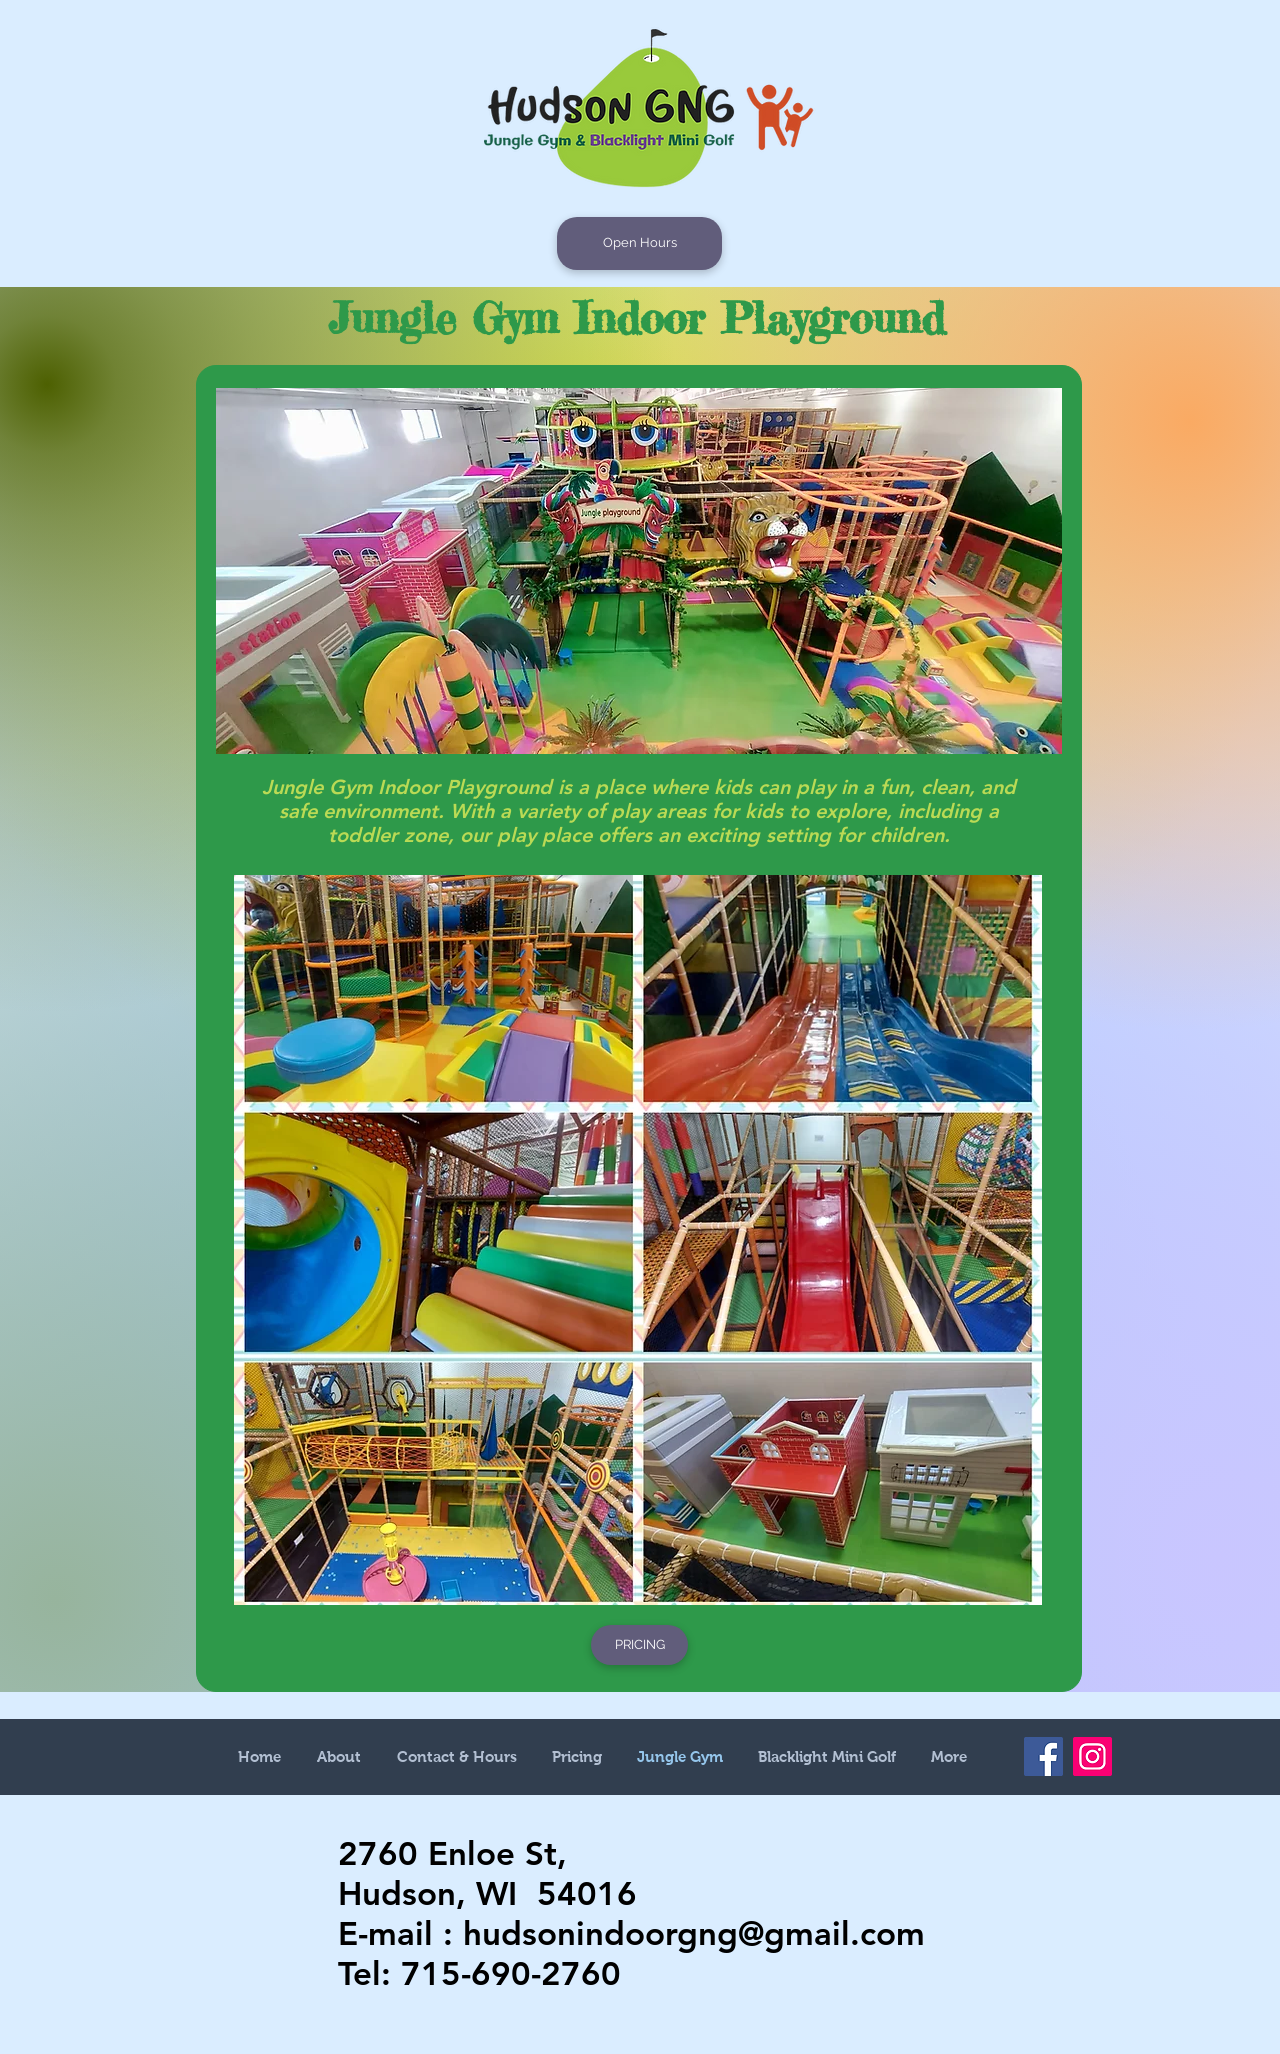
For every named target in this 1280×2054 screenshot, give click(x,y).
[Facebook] (1043, 1756)
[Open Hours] (639, 243)
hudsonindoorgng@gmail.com (694, 1933)
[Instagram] (1092, 1756)
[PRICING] (639, 1645)
